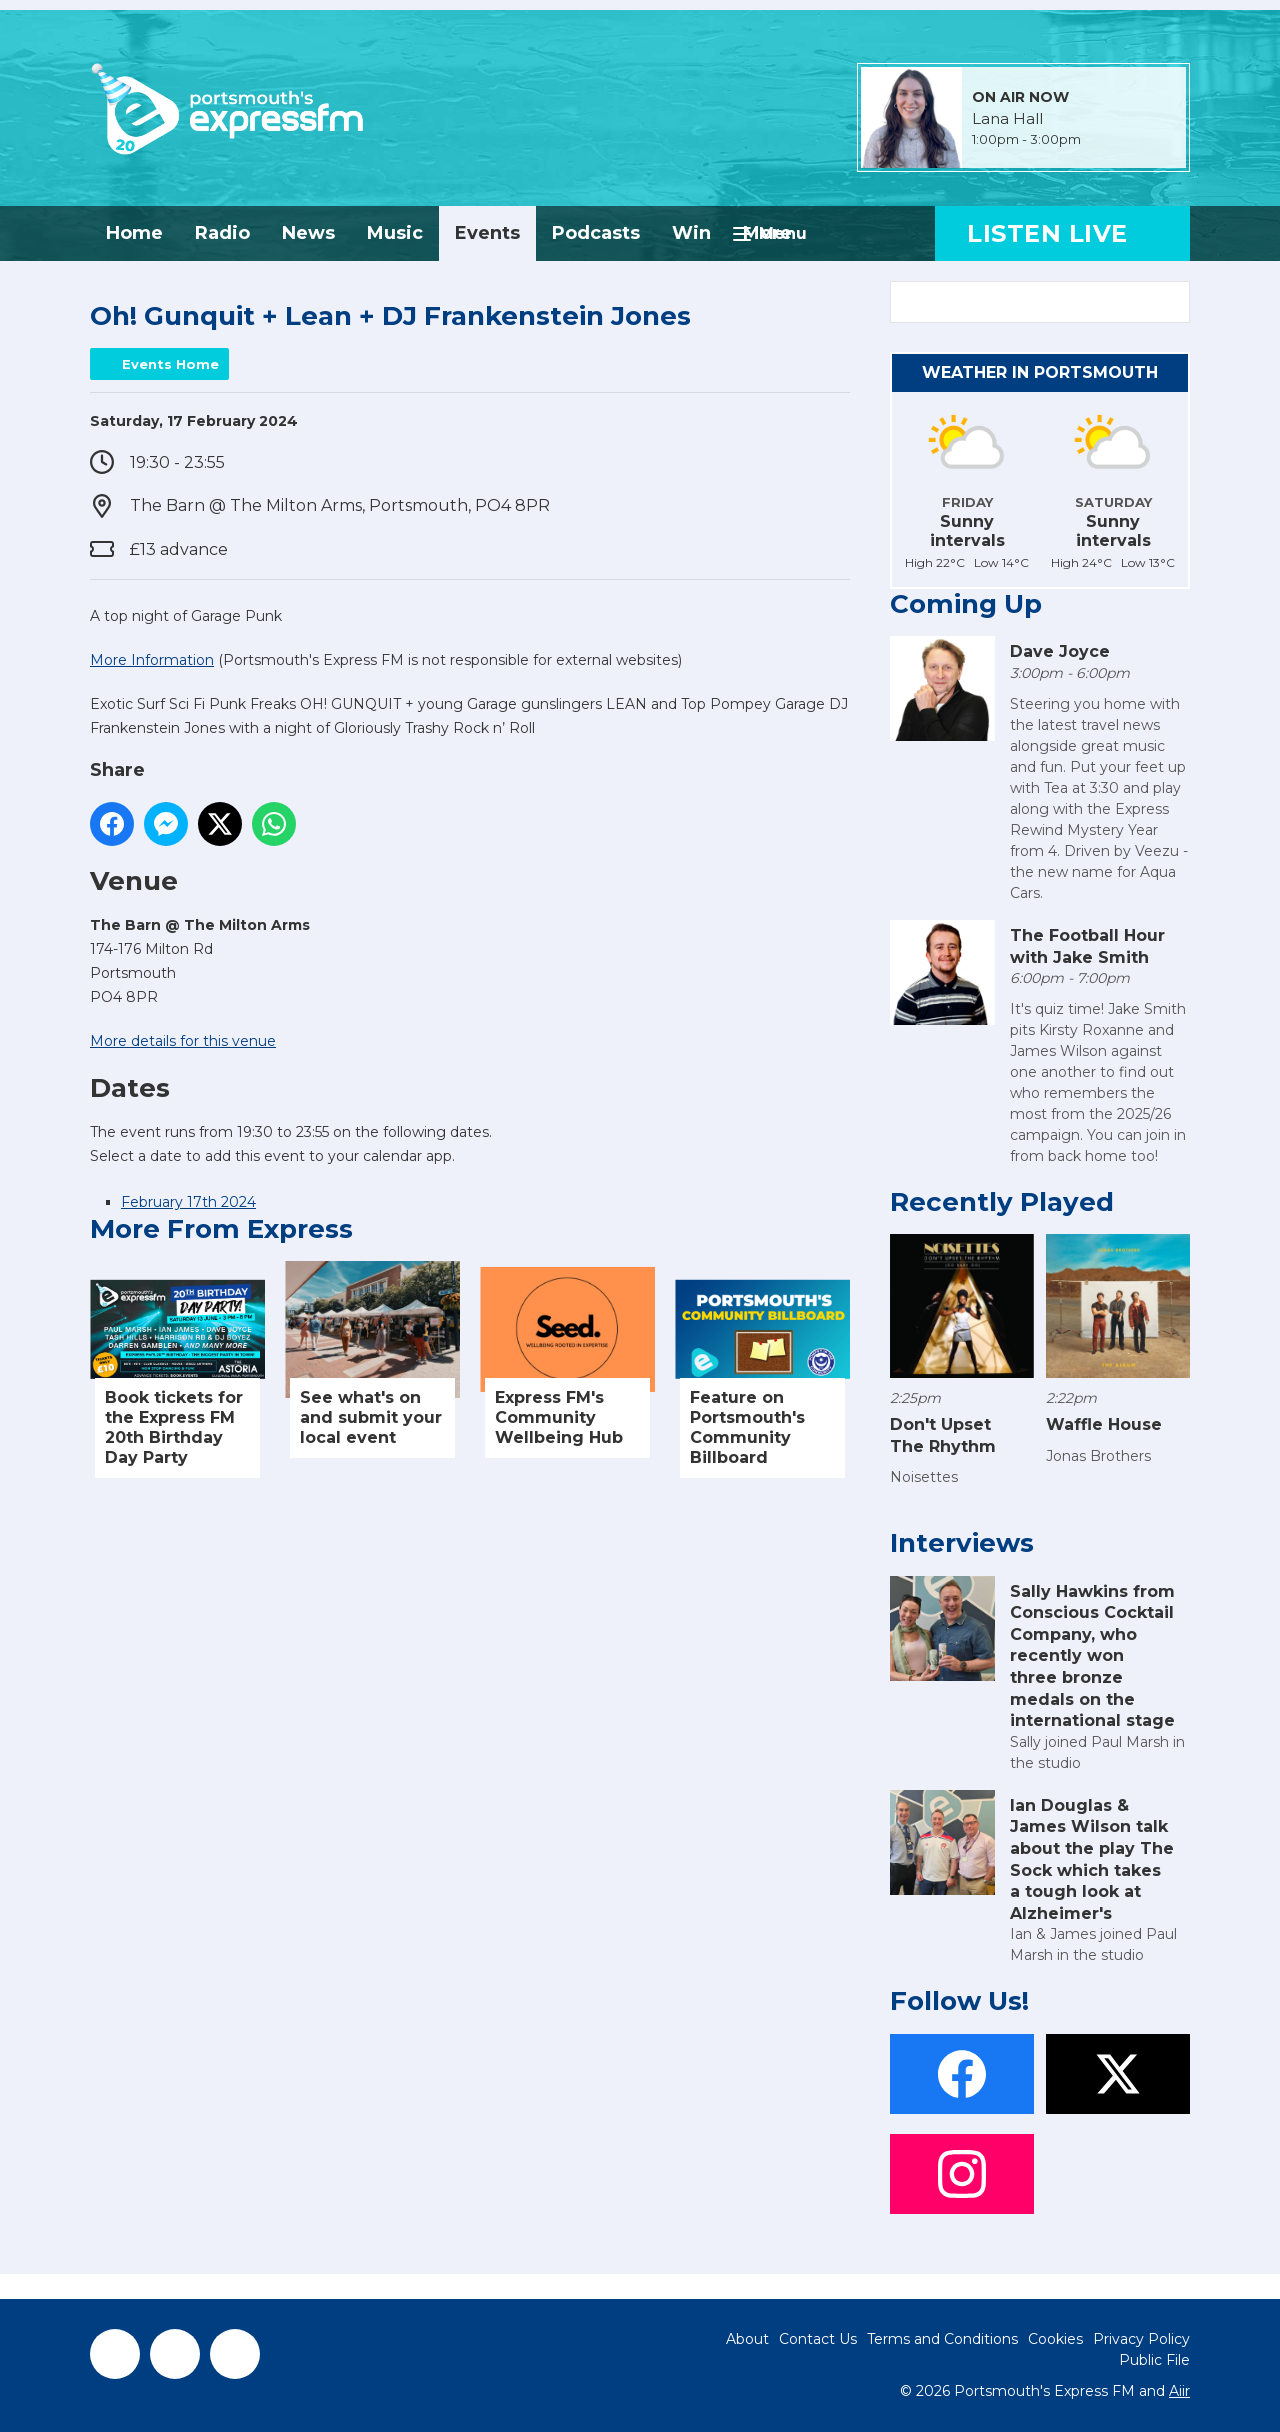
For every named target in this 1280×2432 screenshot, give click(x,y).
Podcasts (596, 233)
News (308, 233)
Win (691, 233)
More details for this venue (183, 1041)
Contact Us (818, 2339)
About (747, 2339)
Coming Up (966, 604)
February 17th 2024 (188, 1202)
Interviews (962, 1543)
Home (134, 233)
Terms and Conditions (942, 2339)
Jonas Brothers (1098, 1456)
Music (395, 233)
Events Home (170, 364)
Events (487, 233)
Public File (1154, 2360)
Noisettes (924, 1477)
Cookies (1055, 2339)
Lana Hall (1007, 119)
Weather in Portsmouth (1040, 372)
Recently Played (1002, 1202)
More (767, 233)
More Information (152, 660)
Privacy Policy (1141, 2339)
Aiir (1179, 2391)
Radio (222, 233)
